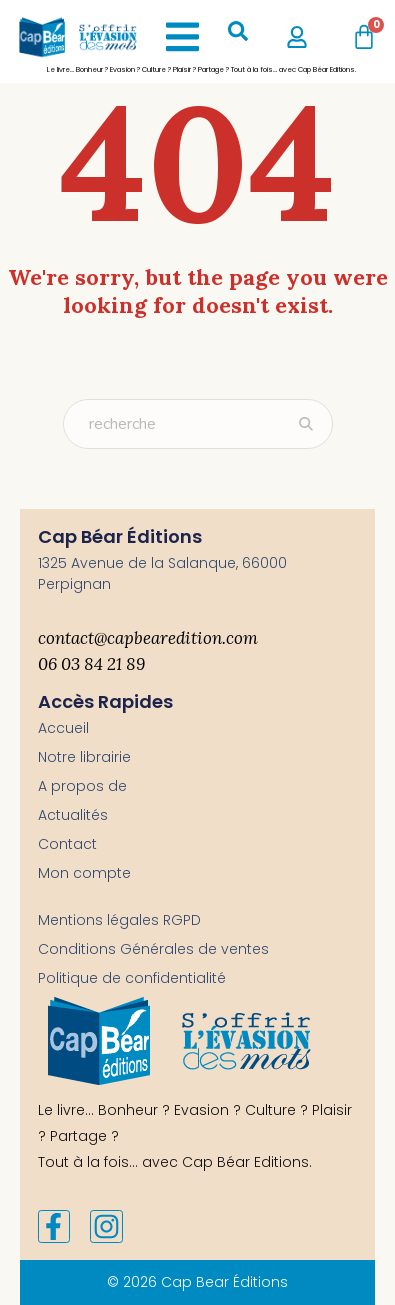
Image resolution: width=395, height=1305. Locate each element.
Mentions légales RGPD (119, 920)
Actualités (73, 815)
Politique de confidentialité (132, 978)
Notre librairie (84, 757)
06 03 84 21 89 (91, 664)
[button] (182, 37)
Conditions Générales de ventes (153, 949)
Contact (67, 844)
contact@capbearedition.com (148, 638)
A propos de (82, 786)
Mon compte (84, 873)
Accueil (63, 728)
